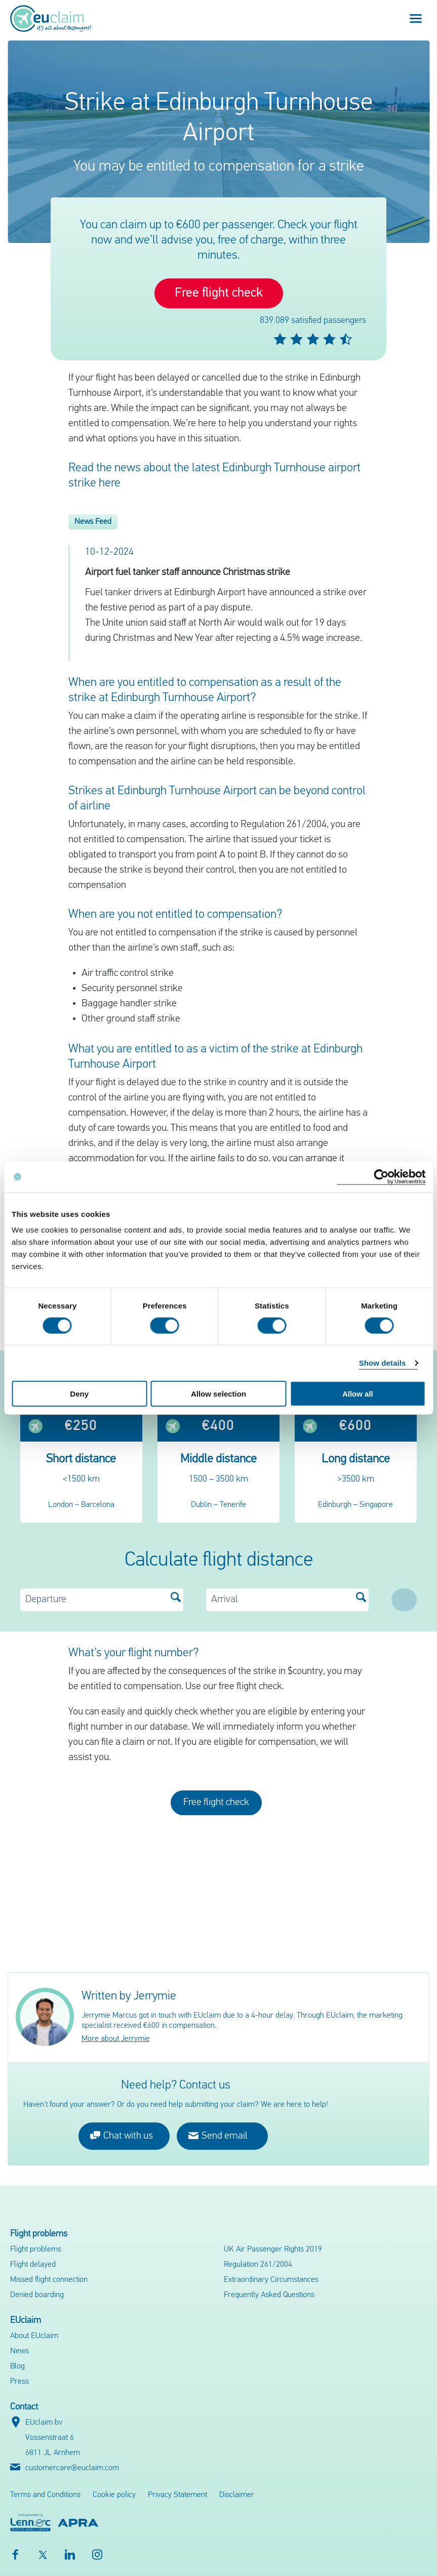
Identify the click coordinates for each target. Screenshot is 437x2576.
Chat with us (121, 2135)
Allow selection (218, 1393)
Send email (218, 2135)
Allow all (357, 1393)
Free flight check (219, 293)
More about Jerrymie (116, 2039)
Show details (382, 1362)
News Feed (92, 522)
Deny (79, 1393)
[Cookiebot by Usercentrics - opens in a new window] (381, 1176)
